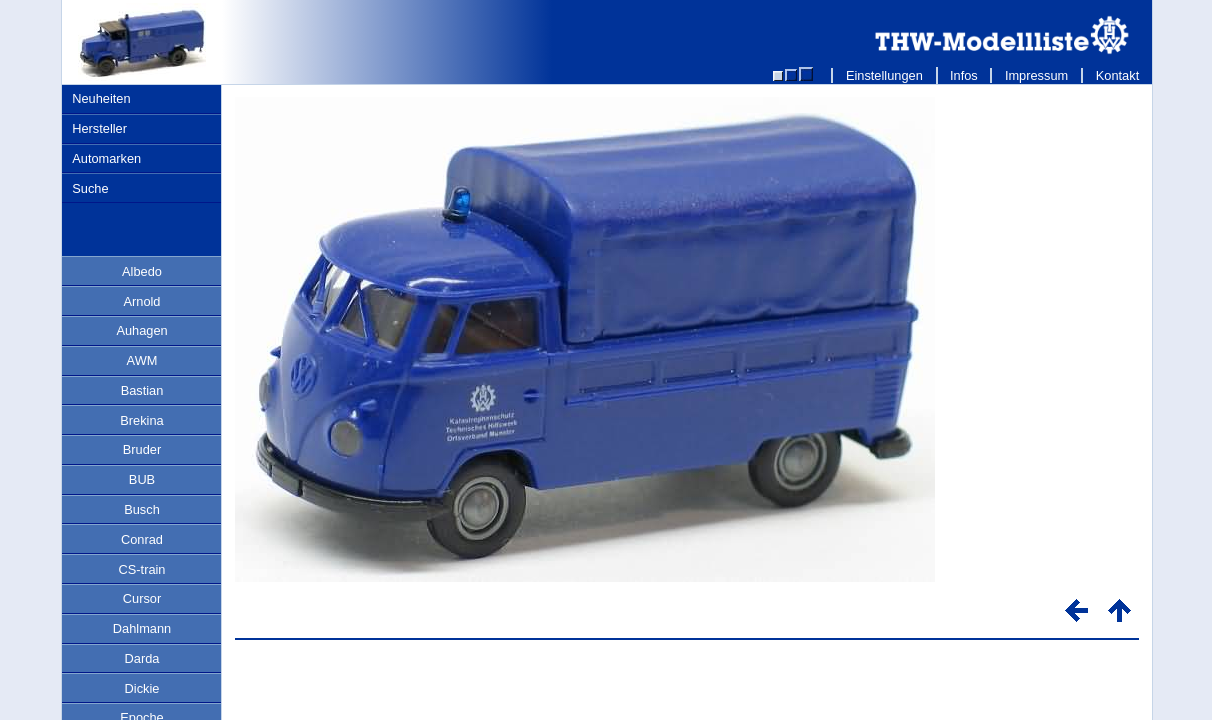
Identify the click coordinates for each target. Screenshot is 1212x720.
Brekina (141, 420)
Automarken (106, 158)
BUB (142, 479)
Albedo (142, 271)
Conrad (142, 539)
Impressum (1036, 75)
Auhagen (141, 330)
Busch (142, 509)
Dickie (142, 688)
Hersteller (99, 128)
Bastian (142, 390)
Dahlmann (142, 628)
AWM (142, 360)
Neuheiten (101, 98)
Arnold (142, 301)
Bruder (142, 449)
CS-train (142, 569)
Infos (964, 75)
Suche (90, 188)
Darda (142, 658)
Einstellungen (884, 75)
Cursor (142, 598)
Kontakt (1117, 75)
